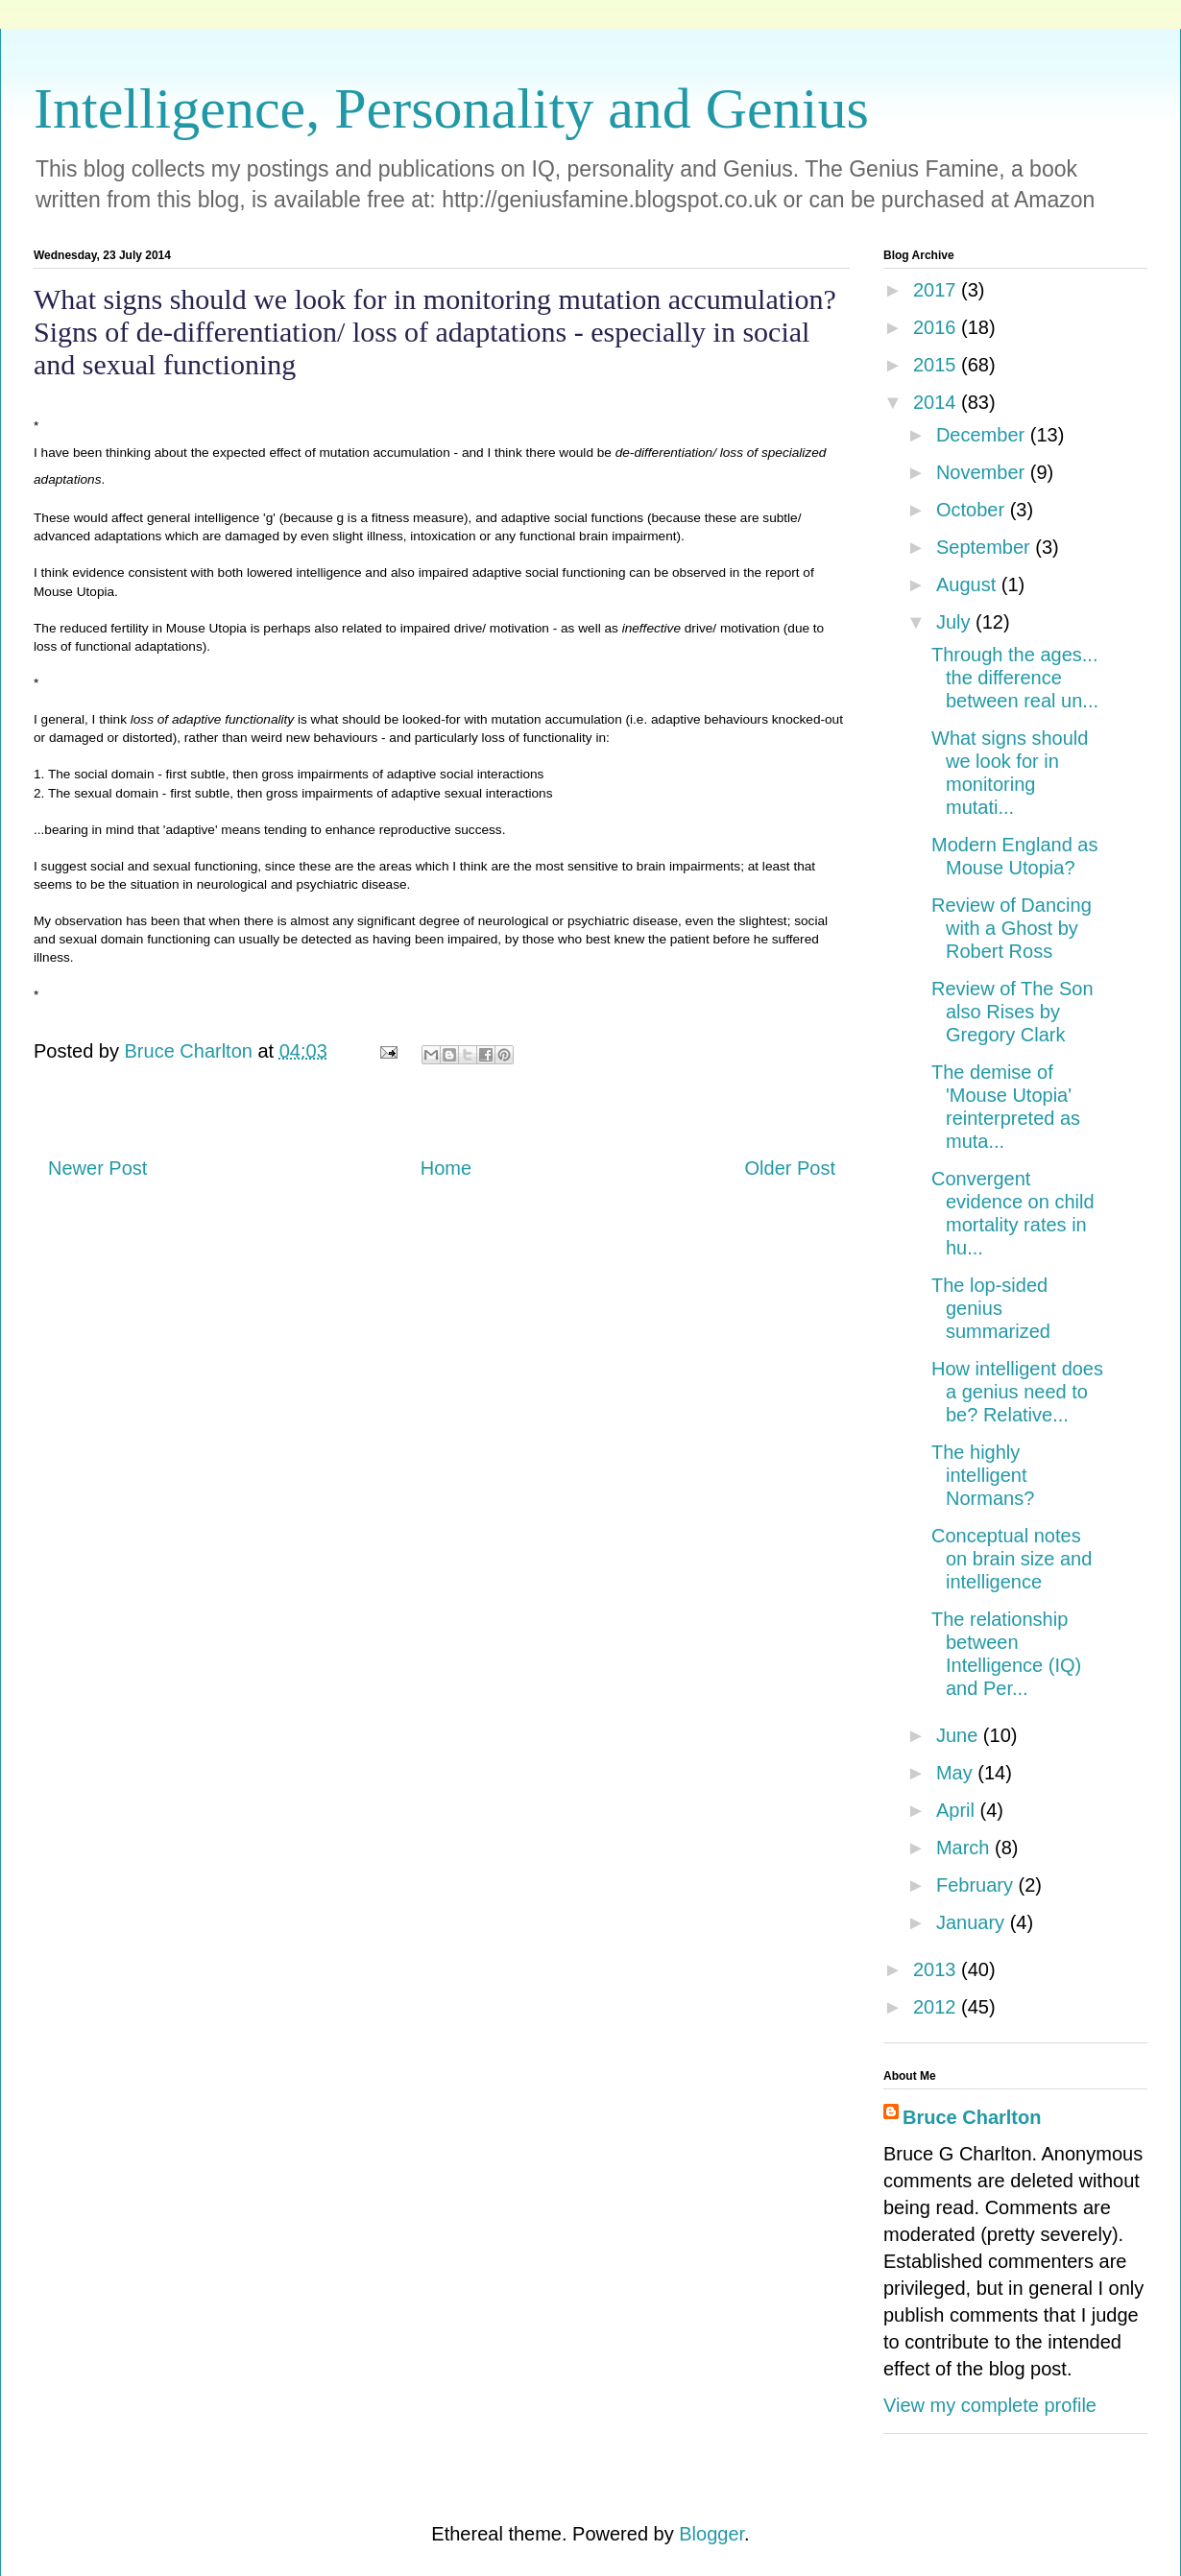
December (983, 434)
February (977, 1885)
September (985, 547)
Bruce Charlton (972, 2117)
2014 (937, 402)
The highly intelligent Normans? (982, 1475)
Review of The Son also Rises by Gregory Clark (1012, 1011)
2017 (937, 289)
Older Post (790, 1168)
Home (446, 1168)
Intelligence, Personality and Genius (451, 108)
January (973, 1922)
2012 (937, 2006)
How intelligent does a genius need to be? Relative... (1017, 1391)
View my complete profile (990, 2405)
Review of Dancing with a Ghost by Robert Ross (1011, 928)
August (968, 584)
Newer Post (97, 1168)
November (983, 472)
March (965, 1847)
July (956, 621)
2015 (937, 364)
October (973, 509)
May (956, 1772)
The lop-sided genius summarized (990, 1308)
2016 (937, 327)
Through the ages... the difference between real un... (1014, 677)
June (959, 1735)
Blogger (711, 2533)
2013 (937, 1969)
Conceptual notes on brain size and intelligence (1011, 1558)
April (958, 1810)
